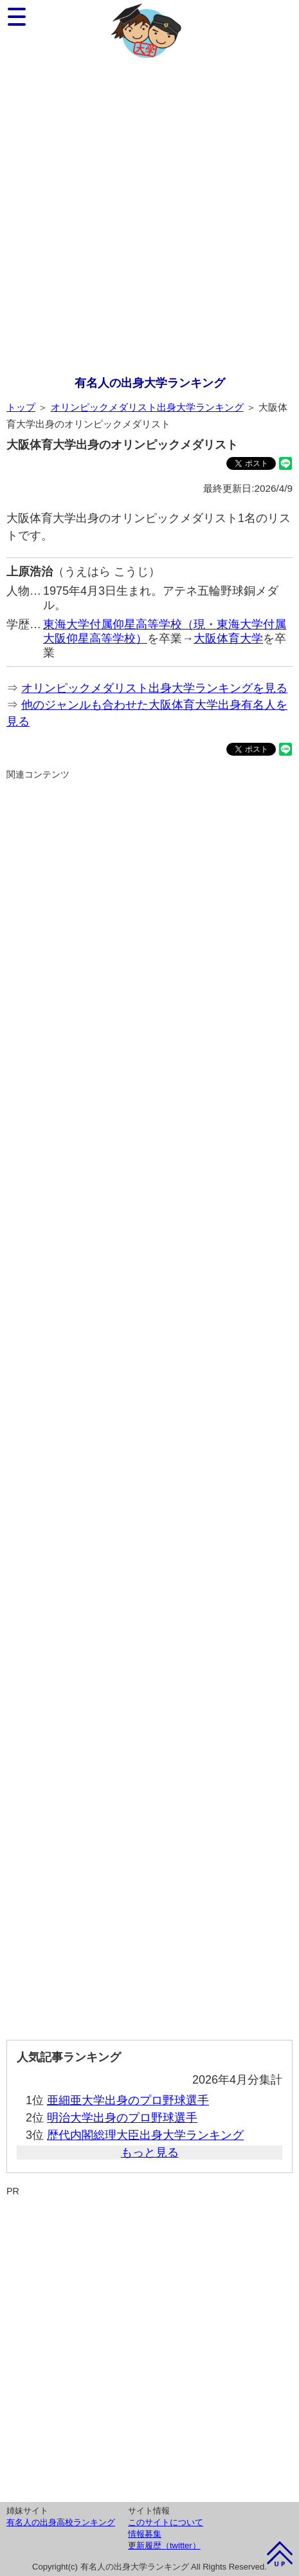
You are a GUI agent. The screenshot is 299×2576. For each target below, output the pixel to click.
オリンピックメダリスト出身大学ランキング (147, 407)
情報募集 (144, 2534)
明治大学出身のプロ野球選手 (122, 2117)
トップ (20, 407)
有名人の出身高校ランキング (60, 2522)
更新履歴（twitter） (164, 2545)
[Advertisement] (149, 218)
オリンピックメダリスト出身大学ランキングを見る (154, 688)
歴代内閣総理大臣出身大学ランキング (145, 2135)
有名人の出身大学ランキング (150, 383)
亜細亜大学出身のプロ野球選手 (128, 2100)
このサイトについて (165, 2522)
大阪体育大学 (228, 638)
